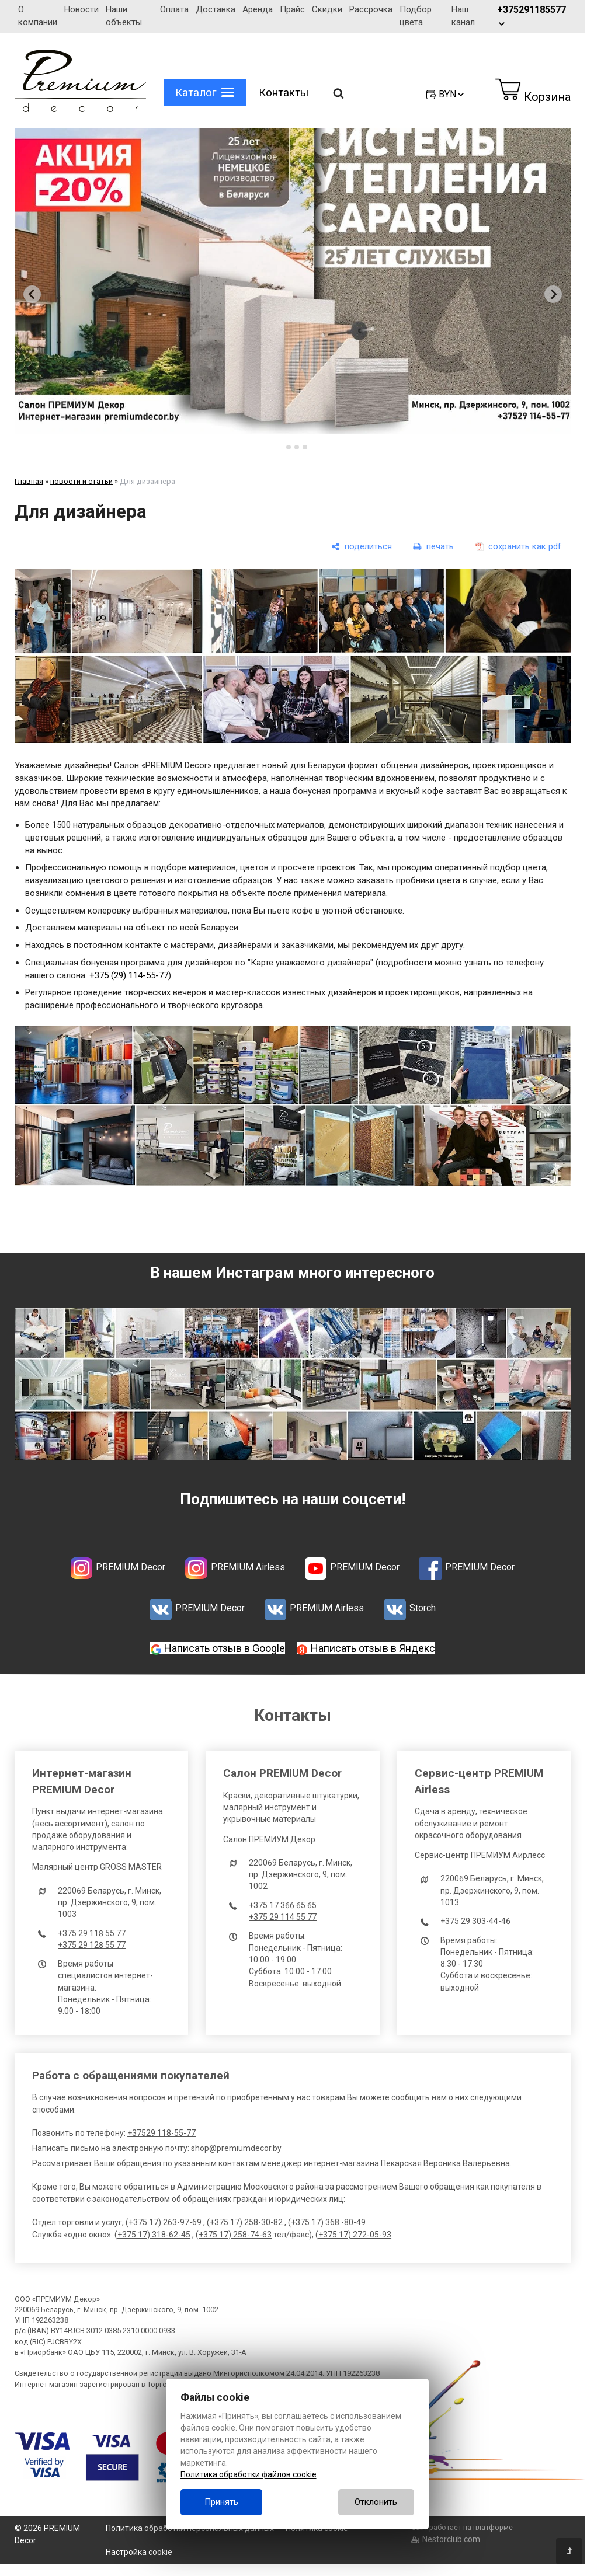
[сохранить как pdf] (518, 546)
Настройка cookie (139, 2552)
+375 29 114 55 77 (283, 1917)
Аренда (257, 9)
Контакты (283, 92)
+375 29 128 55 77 (92, 1945)
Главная (29, 481)
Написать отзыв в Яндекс (373, 1648)
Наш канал (465, 15)
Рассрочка (370, 9)
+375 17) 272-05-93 (354, 2234)
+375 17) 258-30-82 (246, 2222)
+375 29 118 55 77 (92, 1933)
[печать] (433, 546)
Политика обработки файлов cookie (248, 2474)
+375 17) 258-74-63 (235, 2234)
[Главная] (80, 109)
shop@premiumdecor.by (236, 2148)
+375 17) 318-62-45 (153, 2234)
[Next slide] (553, 294)
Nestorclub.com (451, 2539)
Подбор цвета (416, 15)
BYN (452, 94)
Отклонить (376, 2502)
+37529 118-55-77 (161, 2133)
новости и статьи (81, 481)
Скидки (327, 9)
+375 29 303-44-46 (475, 1921)
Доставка (215, 9)
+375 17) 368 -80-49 (328, 2222)
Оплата (174, 9)
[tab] (280, 447)
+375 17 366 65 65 (283, 1905)
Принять (221, 2502)
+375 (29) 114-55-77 (128, 975)
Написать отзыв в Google (224, 1648)
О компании (37, 15)
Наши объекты (124, 15)
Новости (81, 9)
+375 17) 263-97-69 (165, 2222)
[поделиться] (361, 546)
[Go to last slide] (32, 294)
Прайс (292, 9)
